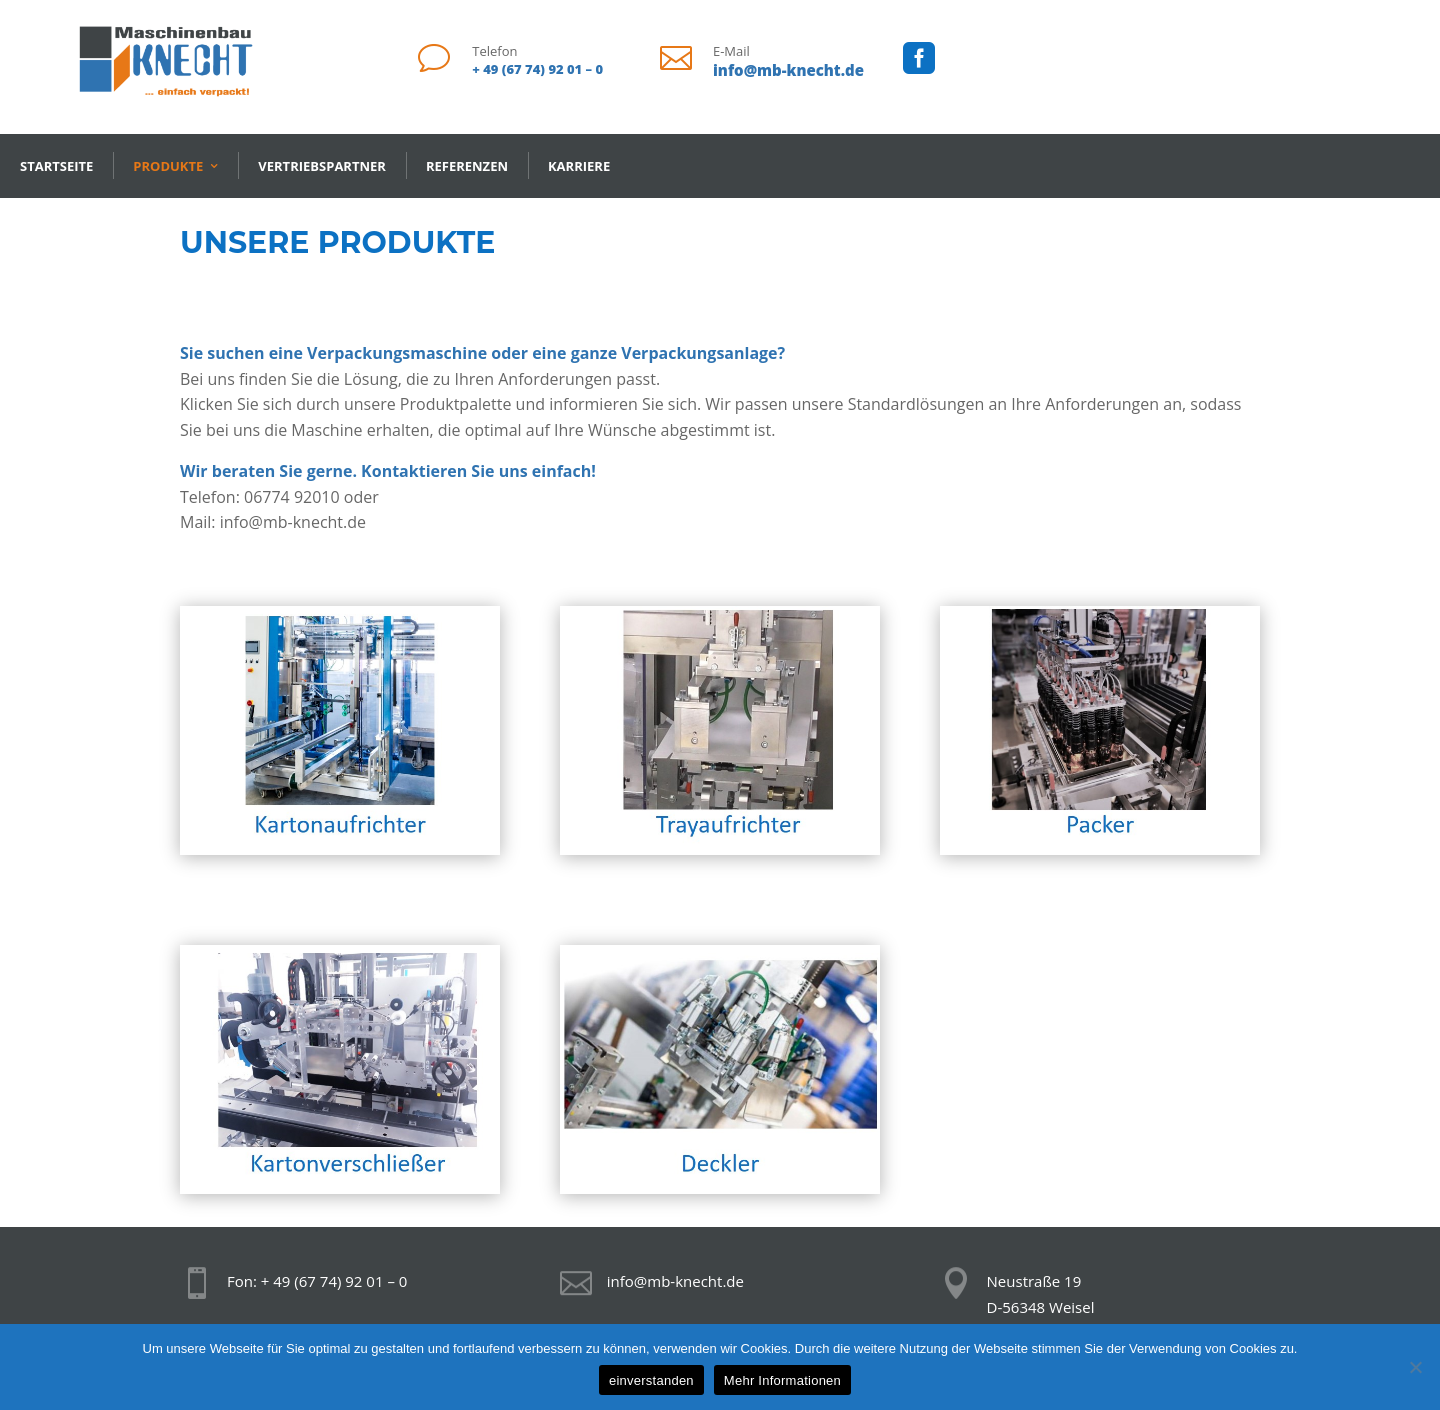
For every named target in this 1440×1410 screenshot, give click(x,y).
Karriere (579, 166)
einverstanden (651, 1380)
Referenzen (467, 166)
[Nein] (1415, 1367)
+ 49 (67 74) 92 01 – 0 (537, 69)
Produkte (168, 166)
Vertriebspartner (322, 166)
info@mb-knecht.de (788, 70)
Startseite (56, 166)
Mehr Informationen (782, 1380)
